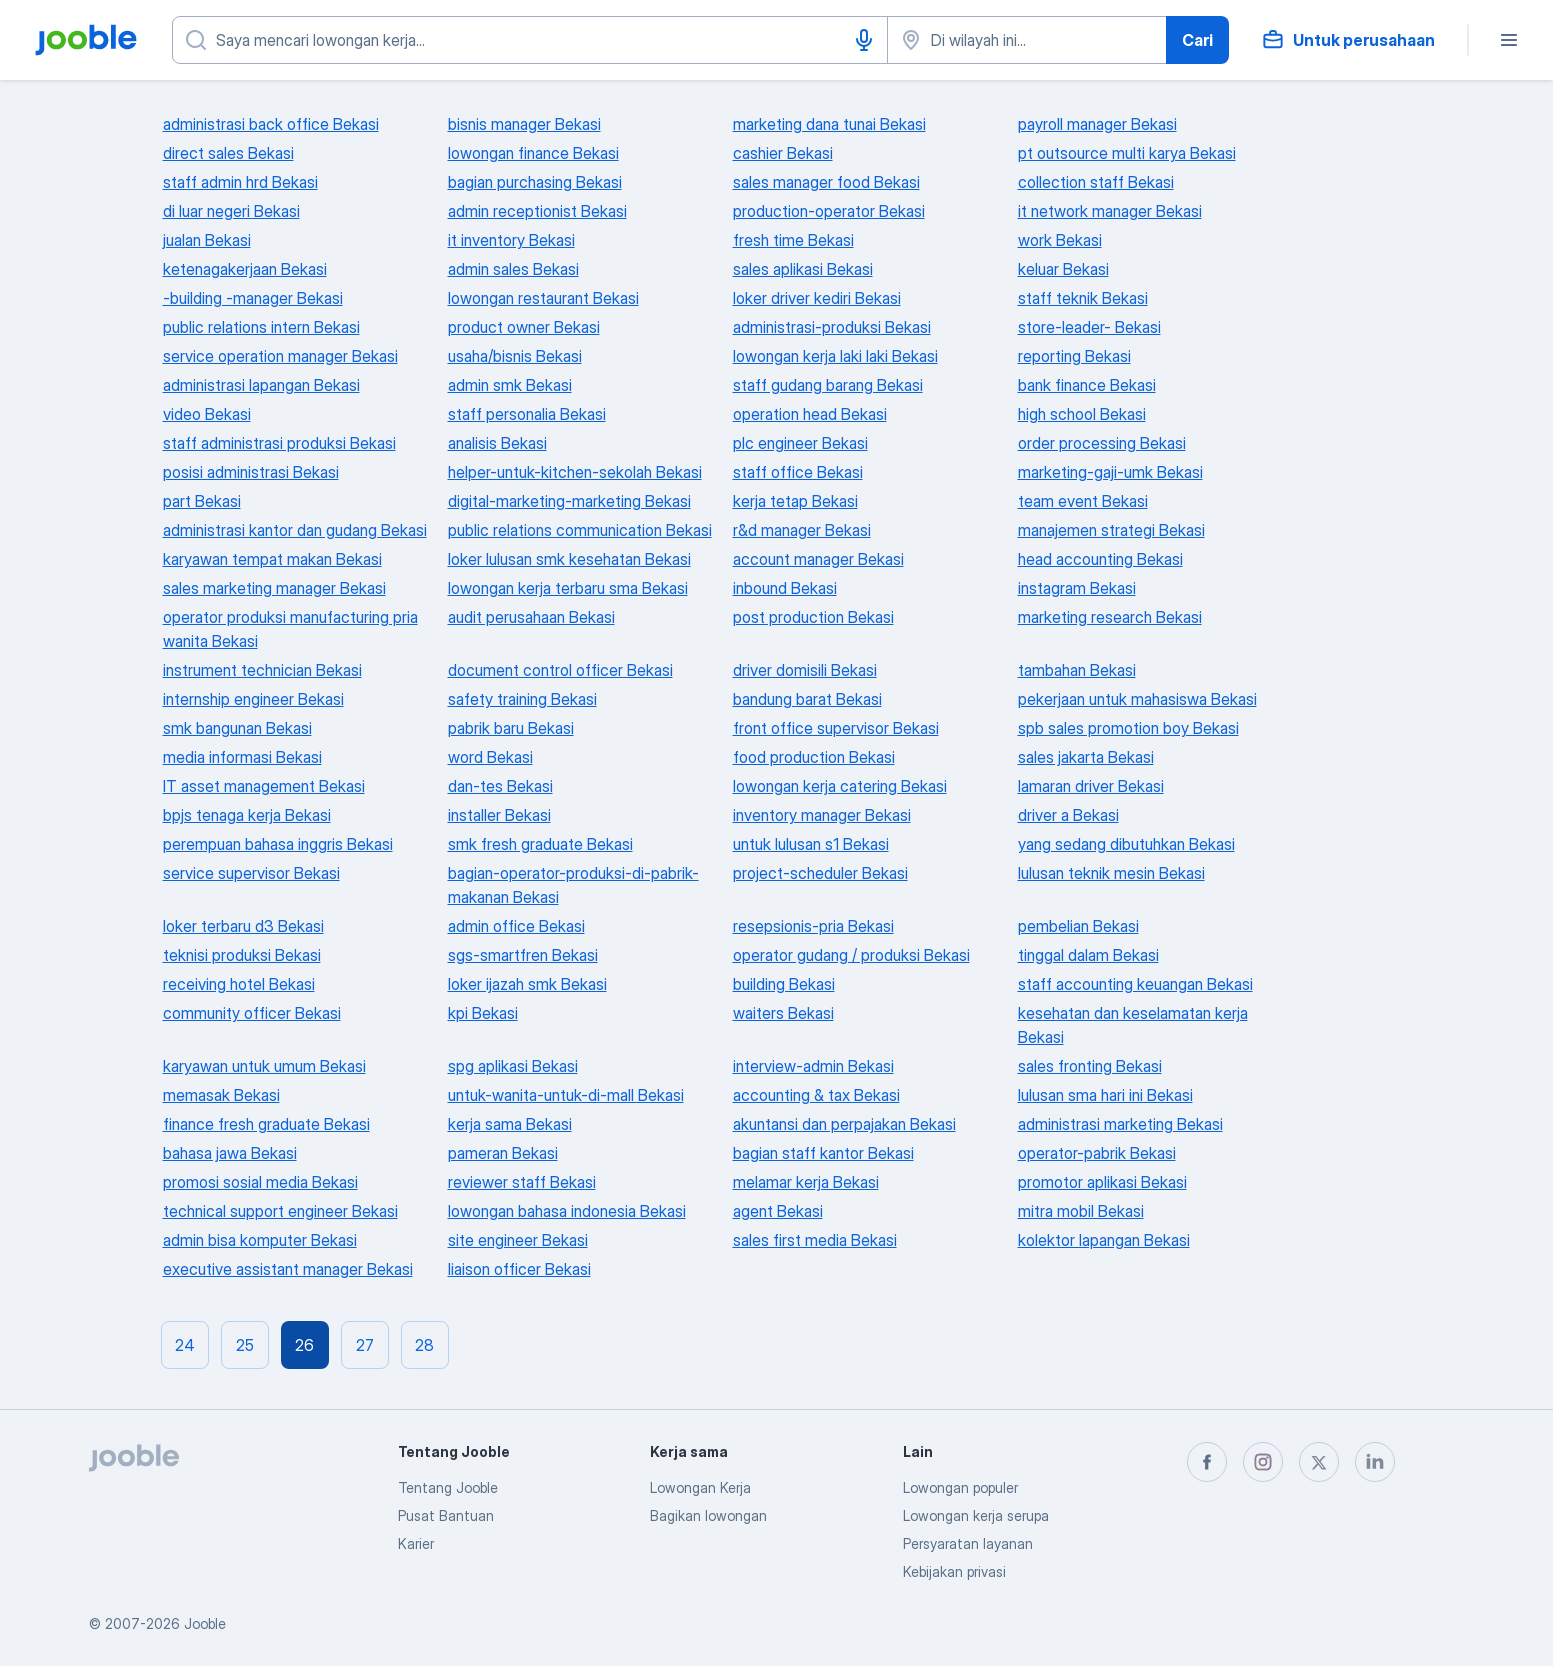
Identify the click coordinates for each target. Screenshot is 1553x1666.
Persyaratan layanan (968, 1543)
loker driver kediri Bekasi (817, 298)
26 (304, 1345)
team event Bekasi (1083, 501)
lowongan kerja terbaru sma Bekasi (568, 588)
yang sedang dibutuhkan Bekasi (1126, 844)
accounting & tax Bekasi (816, 1095)
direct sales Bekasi (228, 153)
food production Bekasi (814, 757)
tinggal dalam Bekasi (1088, 955)
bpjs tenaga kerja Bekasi (247, 815)
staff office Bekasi (798, 472)
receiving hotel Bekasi (239, 984)
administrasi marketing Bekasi (1120, 1124)
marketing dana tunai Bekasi (829, 124)
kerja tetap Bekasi (795, 501)
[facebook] (1207, 1462)
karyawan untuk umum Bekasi (264, 1066)
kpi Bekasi (483, 1013)
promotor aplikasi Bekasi (1102, 1182)
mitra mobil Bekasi (1081, 1211)
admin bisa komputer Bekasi (260, 1240)
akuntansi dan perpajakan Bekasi (844, 1124)
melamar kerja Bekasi (806, 1182)
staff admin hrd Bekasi (240, 182)
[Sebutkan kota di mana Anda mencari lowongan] (1027, 40)
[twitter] (1319, 1462)
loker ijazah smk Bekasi (527, 984)
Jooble (205, 1623)
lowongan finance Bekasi (533, 153)
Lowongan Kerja (700, 1487)
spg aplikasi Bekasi (513, 1066)
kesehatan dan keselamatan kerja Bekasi (1133, 1025)
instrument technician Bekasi (262, 670)
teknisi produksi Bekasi (242, 955)
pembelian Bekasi (1078, 926)
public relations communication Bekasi (580, 530)
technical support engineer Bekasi (280, 1211)
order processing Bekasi (1102, 443)
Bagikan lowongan (708, 1515)
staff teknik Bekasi (1083, 298)
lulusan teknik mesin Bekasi (1111, 873)
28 (424, 1345)
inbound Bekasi (785, 588)
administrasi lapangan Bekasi (261, 385)
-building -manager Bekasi (253, 298)
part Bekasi (202, 501)
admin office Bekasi (516, 926)
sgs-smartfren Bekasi (523, 955)
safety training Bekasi (522, 699)
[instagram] (1263, 1462)
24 (185, 1345)
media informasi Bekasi (242, 757)
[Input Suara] (864, 40)
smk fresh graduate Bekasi (540, 844)
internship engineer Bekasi (253, 699)
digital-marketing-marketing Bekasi (569, 501)
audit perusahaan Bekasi (531, 617)
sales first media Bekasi (815, 1240)
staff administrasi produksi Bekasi (279, 443)
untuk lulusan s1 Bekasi (811, 844)
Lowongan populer (960, 1487)
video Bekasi (207, 414)
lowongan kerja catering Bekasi (840, 786)
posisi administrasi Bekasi (251, 472)
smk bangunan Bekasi (237, 728)
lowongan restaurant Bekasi (543, 298)
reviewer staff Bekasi (522, 1182)
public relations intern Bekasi (261, 327)
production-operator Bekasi (829, 211)
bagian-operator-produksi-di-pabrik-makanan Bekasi (573, 885)
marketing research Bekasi (1110, 617)
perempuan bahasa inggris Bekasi (278, 844)
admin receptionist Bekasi (537, 211)
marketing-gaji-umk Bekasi (1110, 472)
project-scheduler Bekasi (820, 873)
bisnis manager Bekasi (524, 124)
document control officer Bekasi (560, 670)
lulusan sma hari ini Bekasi (1105, 1095)
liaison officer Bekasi (519, 1269)
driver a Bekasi (1068, 815)
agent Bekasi (778, 1211)
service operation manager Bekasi (280, 356)
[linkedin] (1375, 1462)
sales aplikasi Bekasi (803, 269)
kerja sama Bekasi (510, 1124)
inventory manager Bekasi (822, 815)
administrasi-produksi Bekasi (832, 327)
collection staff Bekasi (1096, 182)
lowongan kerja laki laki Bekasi (835, 356)
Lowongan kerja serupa (976, 1515)
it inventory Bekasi (511, 240)
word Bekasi (490, 757)
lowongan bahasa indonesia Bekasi (567, 1211)
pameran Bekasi (503, 1153)
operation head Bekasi (810, 414)
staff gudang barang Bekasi (828, 385)
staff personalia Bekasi (527, 414)
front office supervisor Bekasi (836, 728)
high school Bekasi (1082, 414)
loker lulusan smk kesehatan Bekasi (569, 559)
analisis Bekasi (497, 443)
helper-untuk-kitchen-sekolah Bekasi (575, 472)
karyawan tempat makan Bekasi (272, 559)
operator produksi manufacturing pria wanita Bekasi (290, 629)
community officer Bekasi (252, 1013)
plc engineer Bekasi (800, 443)
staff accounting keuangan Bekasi (1135, 984)
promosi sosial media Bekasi (260, 1182)
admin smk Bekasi (510, 385)
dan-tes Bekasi (500, 786)
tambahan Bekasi (1077, 670)
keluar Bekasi (1063, 269)
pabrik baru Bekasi (511, 728)
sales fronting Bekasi (1090, 1066)
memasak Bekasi (221, 1095)
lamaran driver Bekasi (1091, 786)
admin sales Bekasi (513, 269)
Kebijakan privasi (954, 1571)
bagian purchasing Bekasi (535, 182)
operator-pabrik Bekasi (1097, 1153)
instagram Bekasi (1077, 588)
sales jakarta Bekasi (1086, 757)
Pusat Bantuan (446, 1515)
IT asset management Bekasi (264, 786)
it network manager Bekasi (1110, 211)
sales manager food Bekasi (826, 182)
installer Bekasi (499, 815)
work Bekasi (1060, 240)
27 (365, 1345)
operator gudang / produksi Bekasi (851, 955)
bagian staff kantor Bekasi (823, 1153)
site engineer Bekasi (518, 1240)
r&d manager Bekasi (802, 530)
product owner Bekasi (524, 327)
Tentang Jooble (448, 1487)
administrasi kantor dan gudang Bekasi (295, 530)
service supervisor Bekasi (251, 873)
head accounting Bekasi (1100, 559)
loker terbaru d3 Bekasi (243, 926)
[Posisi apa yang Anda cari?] (530, 40)
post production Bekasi (813, 617)
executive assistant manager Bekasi (288, 1269)
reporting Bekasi (1074, 356)
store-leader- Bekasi (1089, 327)
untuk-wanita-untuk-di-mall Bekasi (566, 1095)
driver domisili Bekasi (805, 670)
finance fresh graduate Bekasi (266, 1124)
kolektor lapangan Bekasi (1104, 1240)
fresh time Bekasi (793, 240)
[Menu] (1509, 40)
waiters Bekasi (783, 1013)
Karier (416, 1543)
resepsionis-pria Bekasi (813, 926)
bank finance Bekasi (1087, 385)
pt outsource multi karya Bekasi (1127, 153)
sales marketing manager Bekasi (274, 588)
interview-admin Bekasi (813, 1066)
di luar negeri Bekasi (231, 211)
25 (245, 1345)
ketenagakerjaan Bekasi (245, 269)
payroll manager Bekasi (1097, 124)
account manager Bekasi (818, 559)
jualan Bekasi (207, 240)
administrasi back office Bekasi (271, 124)
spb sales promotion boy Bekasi (1128, 728)
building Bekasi (784, 984)
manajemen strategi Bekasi (1111, 530)
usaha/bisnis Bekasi (515, 356)
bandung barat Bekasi (807, 699)
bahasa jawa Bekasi (230, 1153)
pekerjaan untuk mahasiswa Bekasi (1137, 699)
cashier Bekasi (783, 153)
